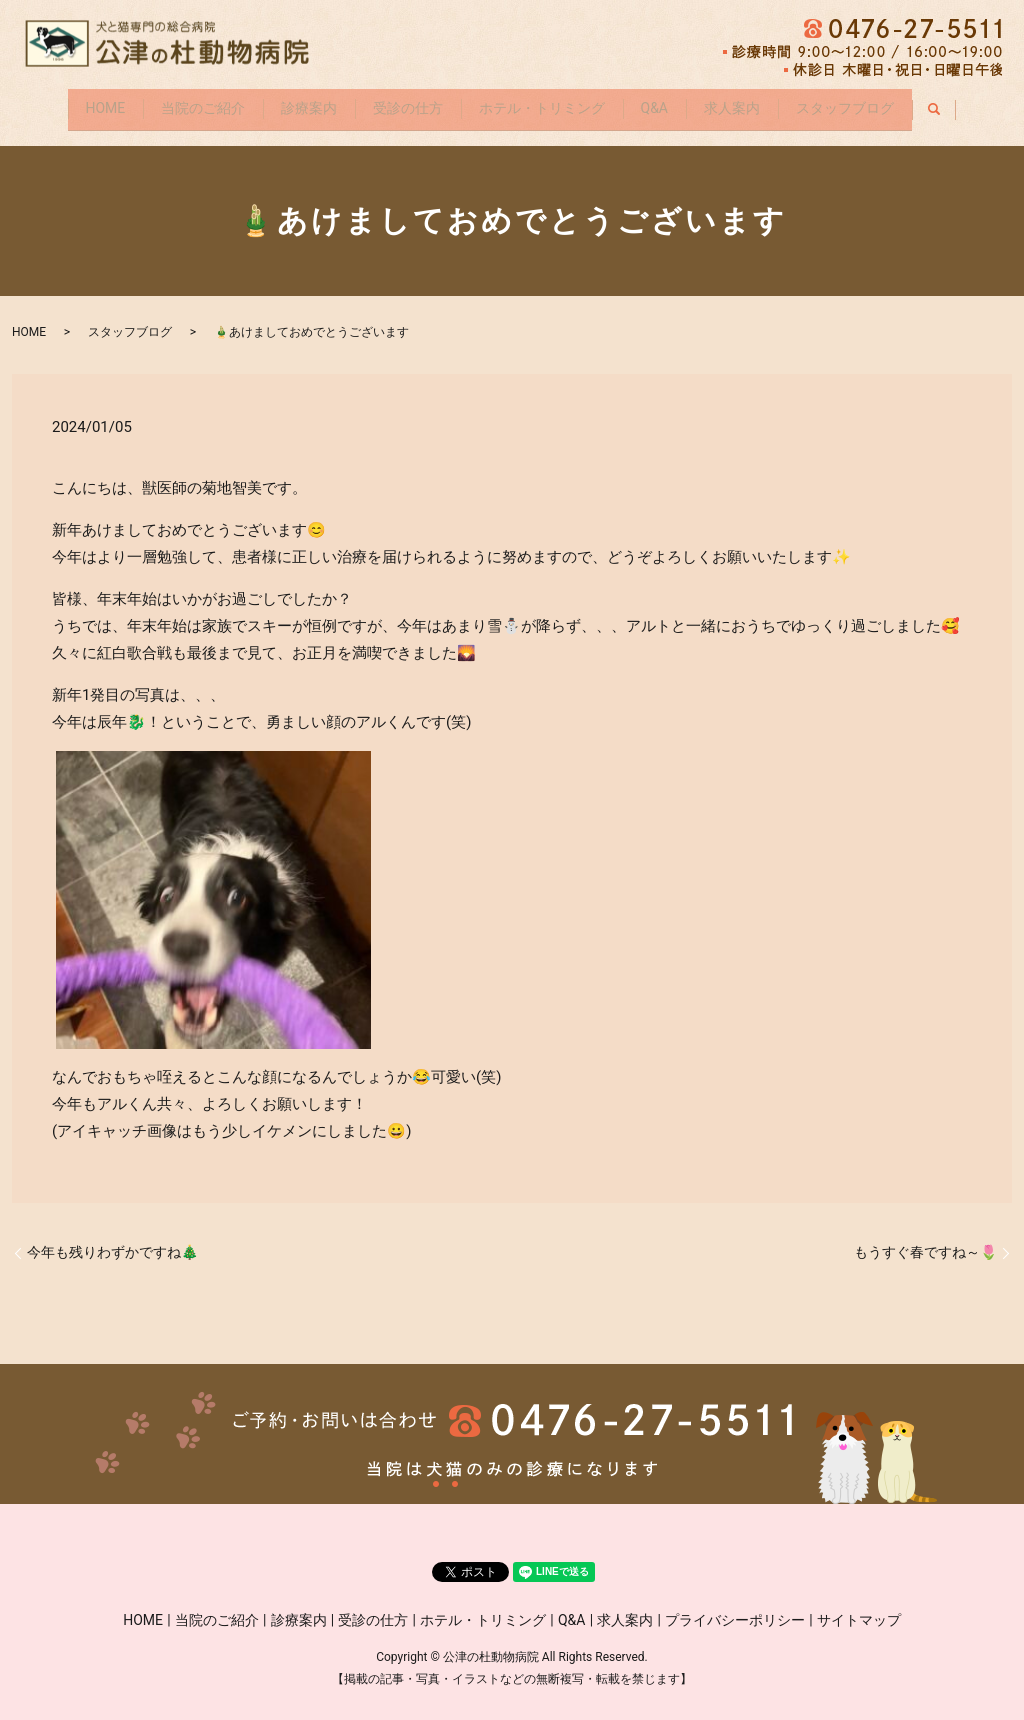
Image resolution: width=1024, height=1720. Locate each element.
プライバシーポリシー (735, 1610)
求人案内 (754, 103)
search (981, 104)
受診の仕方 (403, 103)
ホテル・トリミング (546, 103)
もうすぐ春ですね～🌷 (925, 1242)
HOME (74, 103)
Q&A (667, 103)
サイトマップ (859, 1610)
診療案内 (296, 103)
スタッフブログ (876, 103)
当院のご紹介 (181, 103)
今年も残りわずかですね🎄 (112, 1242)
